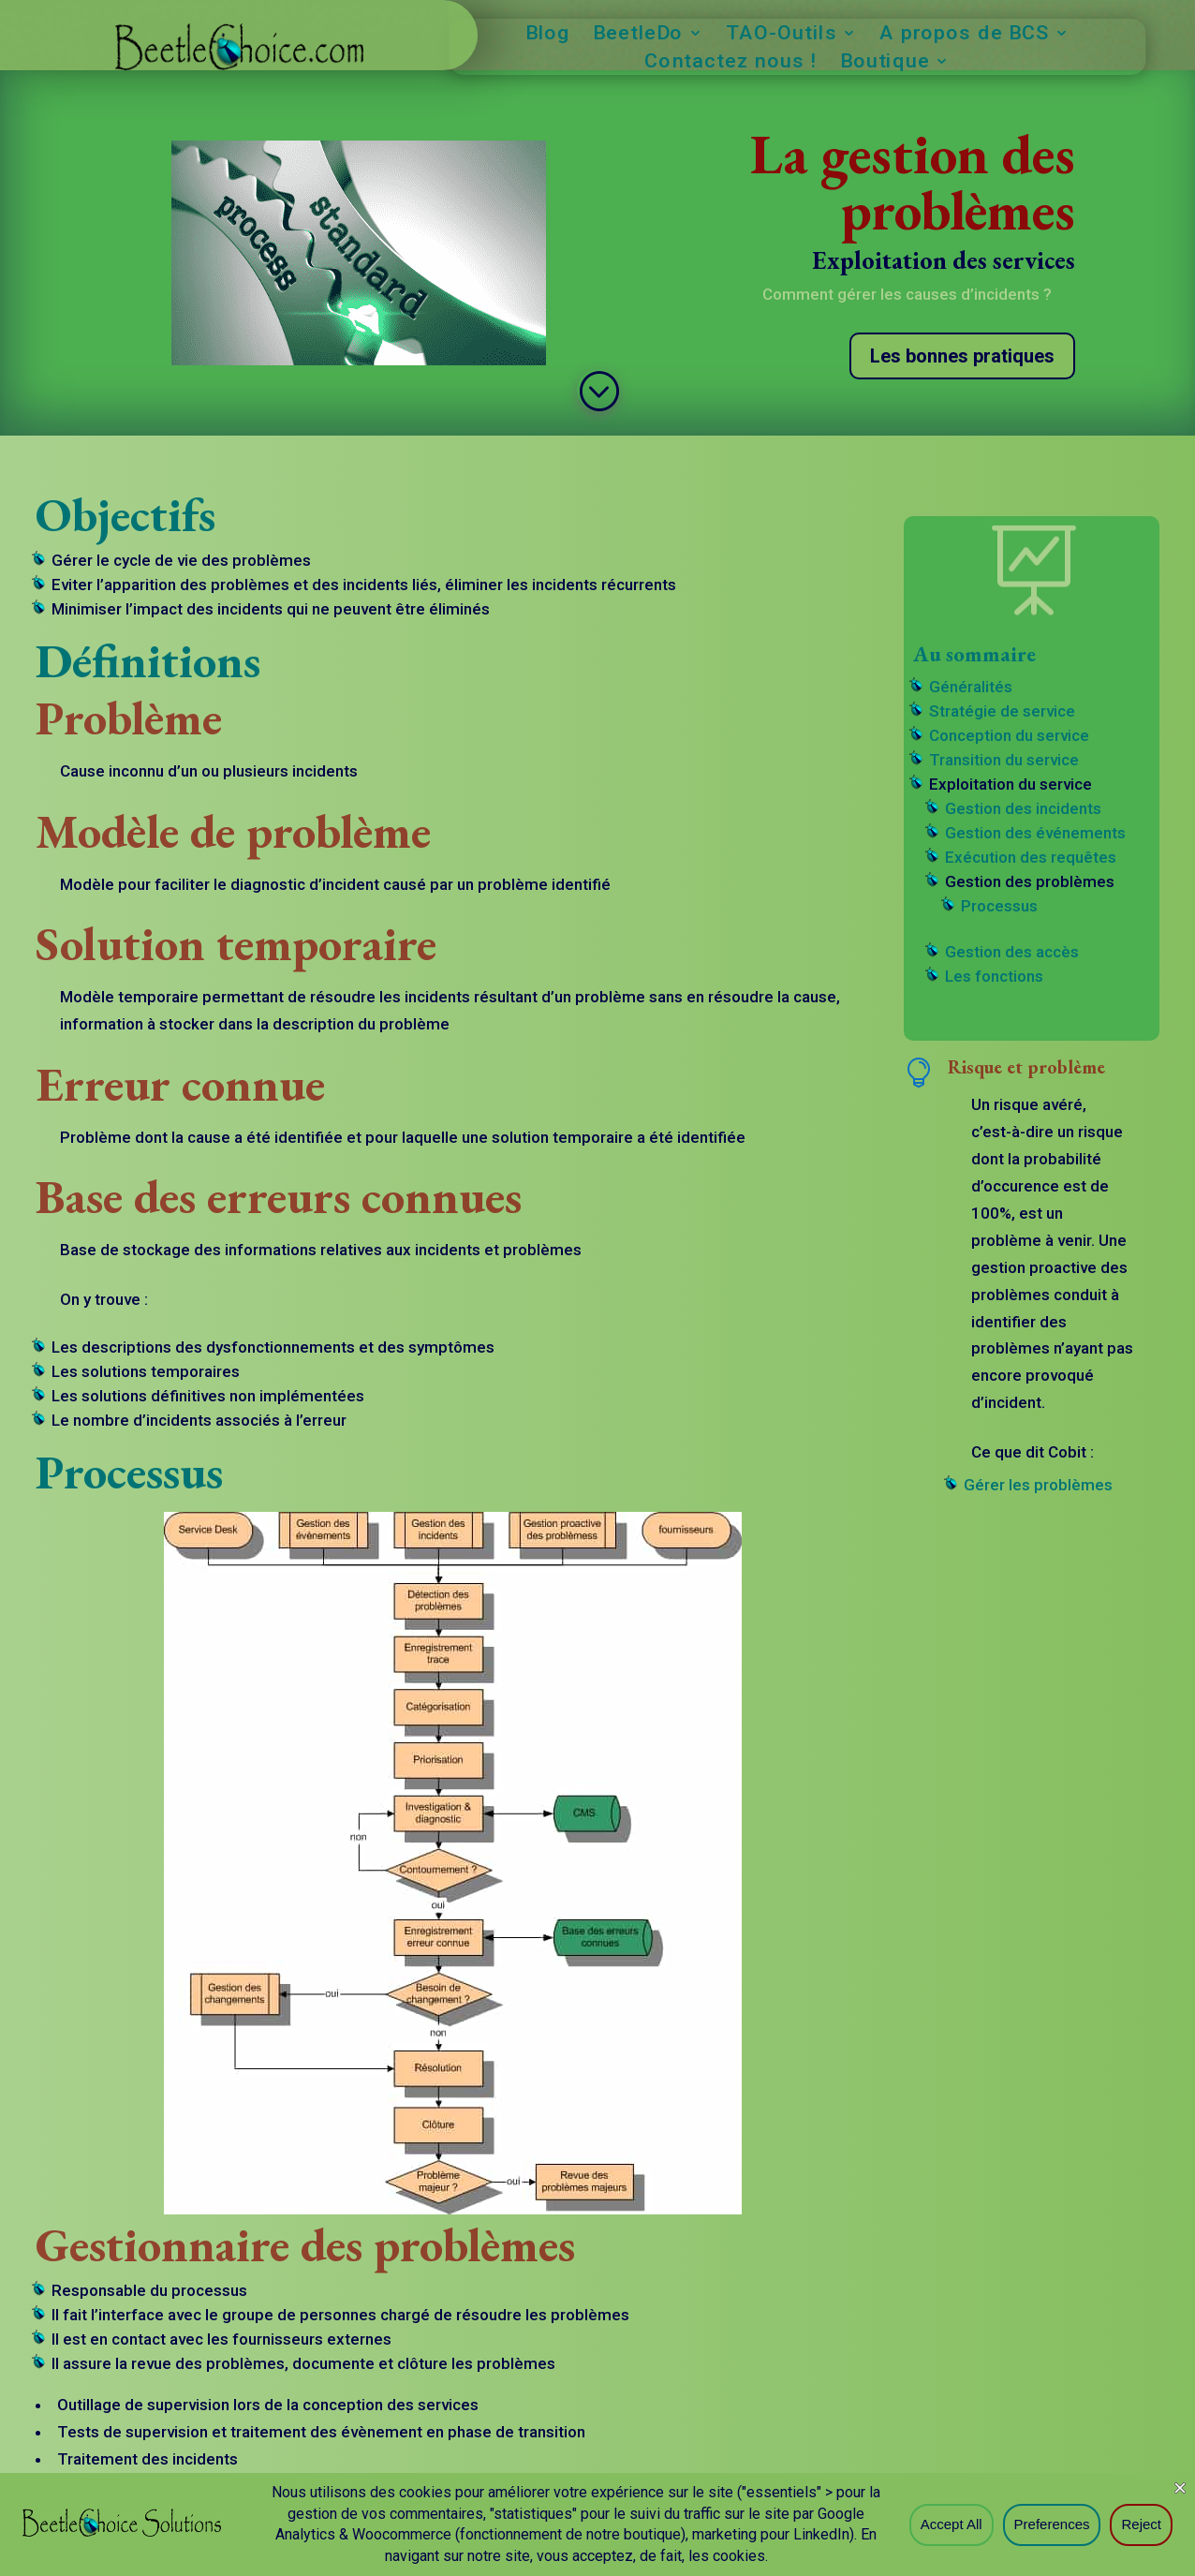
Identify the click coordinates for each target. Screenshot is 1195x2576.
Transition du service (1004, 759)
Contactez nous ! (732, 63)
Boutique (885, 63)
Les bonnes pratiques (962, 356)
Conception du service (1009, 735)
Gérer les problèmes (1038, 1484)
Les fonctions (994, 976)
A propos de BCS (964, 35)
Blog (548, 35)
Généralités (970, 686)
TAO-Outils (781, 35)
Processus (999, 905)
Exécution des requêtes (1030, 857)
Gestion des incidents (1023, 808)
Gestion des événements (1035, 832)
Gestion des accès (1012, 951)
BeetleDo (639, 35)
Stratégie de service (1002, 711)
